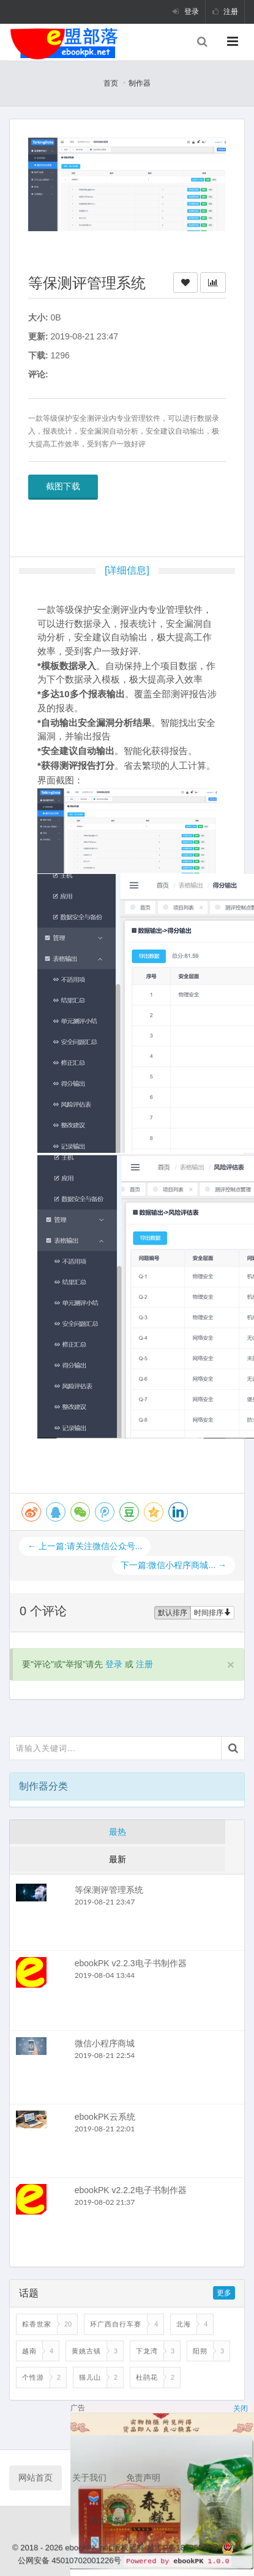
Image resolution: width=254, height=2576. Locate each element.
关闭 (240, 2408)
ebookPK (188, 2561)
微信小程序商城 (105, 2043)
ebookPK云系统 (105, 2117)
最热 (117, 1832)
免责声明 (143, 2477)
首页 (110, 83)
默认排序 (172, 1612)
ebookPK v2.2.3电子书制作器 (131, 1963)
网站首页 (35, 2477)
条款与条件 (109, 2520)
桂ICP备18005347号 (184, 2547)
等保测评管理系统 (109, 1890)
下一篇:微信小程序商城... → (173, 1565)
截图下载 (63, 486)
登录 (185, 11)
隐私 (157, 2520)
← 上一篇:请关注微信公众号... (85, 1546)
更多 (224, 2293)
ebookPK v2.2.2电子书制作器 (131, 2190)
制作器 (140, 83)
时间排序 (212, 1612)
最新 (117, 1859)
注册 (225, 11)
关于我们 (89, 2477)
